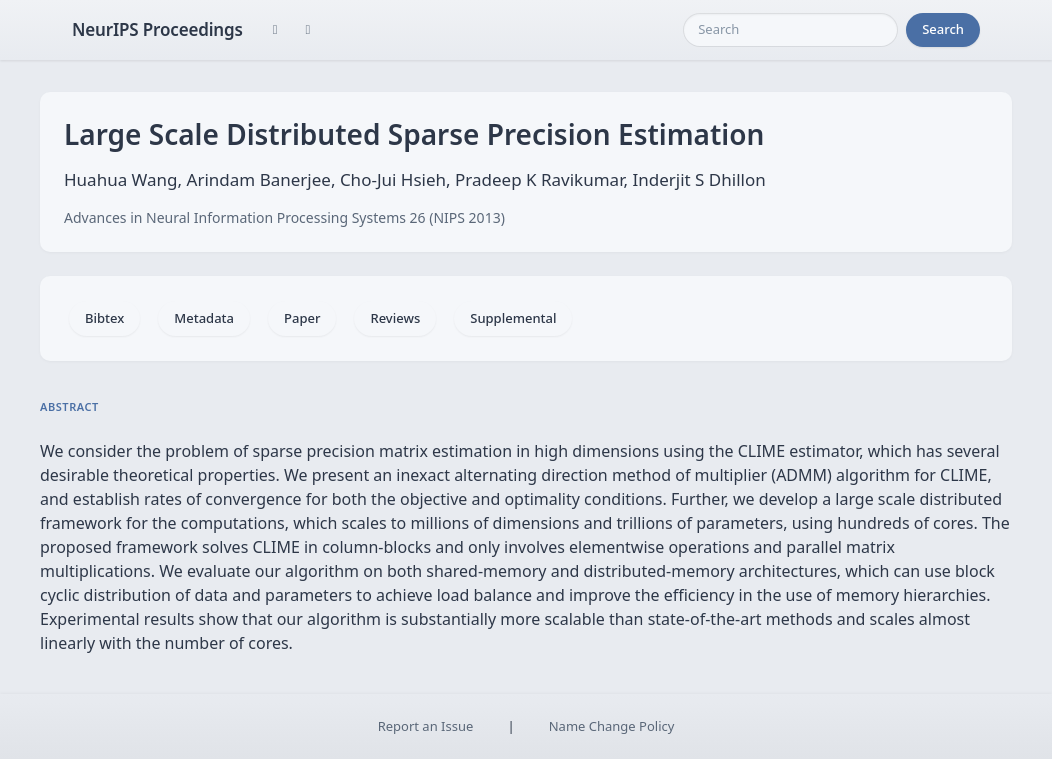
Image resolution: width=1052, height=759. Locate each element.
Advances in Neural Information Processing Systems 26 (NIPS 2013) (284, 217)
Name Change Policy (612, 726)
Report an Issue (426, 726)
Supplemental (513, 318)
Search (943, 29)
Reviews (395, 318)
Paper (302, 318)
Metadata (204, 318)
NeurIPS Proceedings (157, 29)
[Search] (790, 30)
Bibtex (104, 318)
